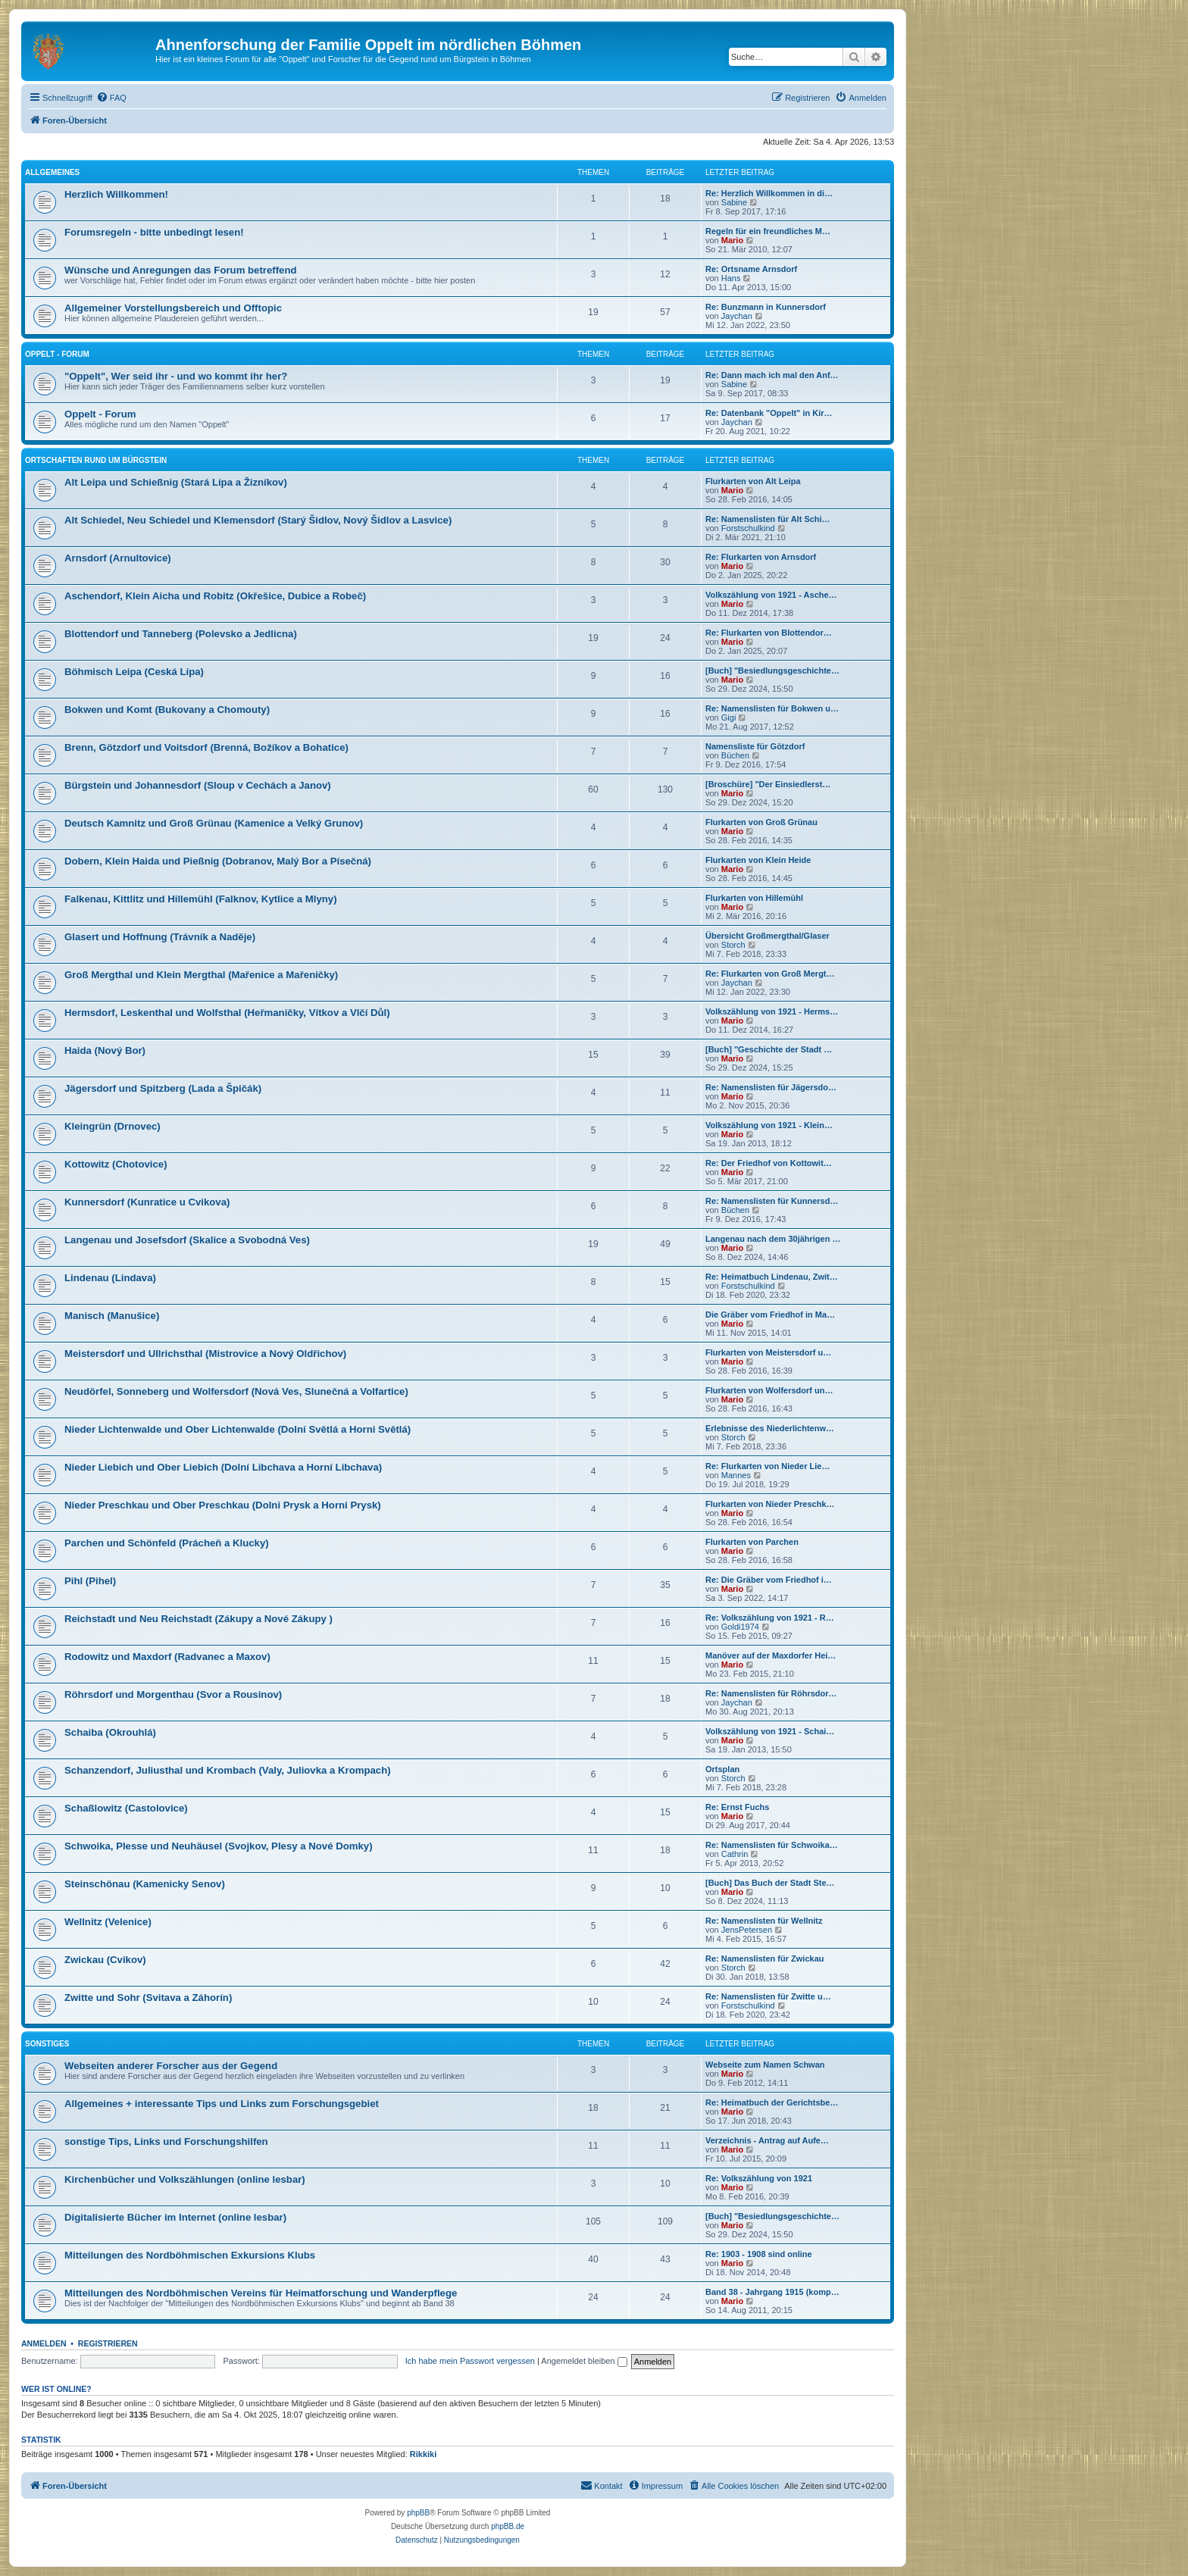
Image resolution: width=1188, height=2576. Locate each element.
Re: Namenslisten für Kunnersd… (771, 1200)
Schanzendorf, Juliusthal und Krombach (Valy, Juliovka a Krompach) (227, 1770)
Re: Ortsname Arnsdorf (751, 269)
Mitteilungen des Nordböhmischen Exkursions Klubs (189, 2255)
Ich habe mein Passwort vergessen (470, 2360)
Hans (731, 278)
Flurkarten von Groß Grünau (761, 822)
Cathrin (734, 1854)
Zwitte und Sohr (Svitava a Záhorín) (148, 1997)
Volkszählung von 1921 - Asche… (771, 594)
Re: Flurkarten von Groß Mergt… (770, 973)
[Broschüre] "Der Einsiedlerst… (767, 784)
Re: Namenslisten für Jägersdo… (770, 1087)
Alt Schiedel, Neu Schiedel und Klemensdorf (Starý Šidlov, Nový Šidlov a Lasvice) (258, 520)
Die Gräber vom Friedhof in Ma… (770, 1314)
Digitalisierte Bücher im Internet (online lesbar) (175, 2217)
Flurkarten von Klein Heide (758, 859)
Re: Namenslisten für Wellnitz (763, 1920)
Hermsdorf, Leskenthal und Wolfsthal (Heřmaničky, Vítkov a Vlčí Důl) (227, 1012)
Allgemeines (52, 172)
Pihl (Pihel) (90, 1581)
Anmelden (44, 2343)
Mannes (736, 1475)
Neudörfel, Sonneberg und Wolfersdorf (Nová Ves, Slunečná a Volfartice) (236, 1391)
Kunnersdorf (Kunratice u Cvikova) (147, 1202)
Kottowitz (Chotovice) (115, 1164)
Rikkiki (423, 2454)
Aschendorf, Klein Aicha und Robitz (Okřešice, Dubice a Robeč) (215, 596)
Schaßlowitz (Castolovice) (126, 1808)
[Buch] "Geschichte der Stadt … (768, 1049)
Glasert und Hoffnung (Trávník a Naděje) (159, 937)
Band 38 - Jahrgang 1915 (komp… (772, 2291)
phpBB (418, 2513)
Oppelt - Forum (57, 354)
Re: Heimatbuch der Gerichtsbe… (771, 2102)
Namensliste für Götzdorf (755, 746)
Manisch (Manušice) (111, 1315)
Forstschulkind (748, 528)
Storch (733, 944)
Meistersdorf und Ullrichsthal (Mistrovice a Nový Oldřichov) (205, 1353)
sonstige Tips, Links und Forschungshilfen (166, 2141)
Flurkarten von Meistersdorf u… (768, 1352)
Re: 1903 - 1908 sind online (758, 2254)
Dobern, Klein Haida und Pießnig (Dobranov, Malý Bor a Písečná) (217, 861)
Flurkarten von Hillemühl (754, 897)
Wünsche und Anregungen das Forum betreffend (180, 270)
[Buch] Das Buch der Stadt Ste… (770, 1882)
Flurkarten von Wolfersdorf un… (769, 1390)
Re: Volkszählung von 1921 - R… (769, 1617)
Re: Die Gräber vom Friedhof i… (768, 1579)
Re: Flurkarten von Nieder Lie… (767, 1466)
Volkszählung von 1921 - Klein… (769, 1125)
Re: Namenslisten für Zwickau (764, 1958)
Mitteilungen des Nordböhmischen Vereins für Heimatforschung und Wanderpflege (260, 2293)
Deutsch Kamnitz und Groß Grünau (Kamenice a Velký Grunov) (213, 823)
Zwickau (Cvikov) (105, 1959)
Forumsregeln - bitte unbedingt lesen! (154, 232)
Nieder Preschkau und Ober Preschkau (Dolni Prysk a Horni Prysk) (222, 1505)
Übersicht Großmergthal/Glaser (767, 935)
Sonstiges (47, 2044)
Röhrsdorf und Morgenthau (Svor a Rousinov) (173, 1694)
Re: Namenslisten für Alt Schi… (767, 519)
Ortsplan (722, 1769)
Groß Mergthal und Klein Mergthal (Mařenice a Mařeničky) (201, 974)
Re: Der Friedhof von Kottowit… (768, 1163)
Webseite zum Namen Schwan (765, 2064)
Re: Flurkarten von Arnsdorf (760, 556)
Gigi (728, 717)
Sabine (734, 202)
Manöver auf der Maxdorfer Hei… (770, 1655)
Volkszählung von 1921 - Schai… (769, 1731)
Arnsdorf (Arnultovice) (117, 558)
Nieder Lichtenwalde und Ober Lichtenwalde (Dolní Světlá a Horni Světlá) (237, 1429)
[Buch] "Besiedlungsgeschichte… (772, 670)
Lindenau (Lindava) (110, 1277)
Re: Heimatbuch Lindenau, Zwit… (771, 1276)
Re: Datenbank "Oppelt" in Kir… (769, 412)
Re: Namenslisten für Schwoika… (771, 1844)
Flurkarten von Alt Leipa (753, 481)
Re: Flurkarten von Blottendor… (768, 632)
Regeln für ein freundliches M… (767, 231)
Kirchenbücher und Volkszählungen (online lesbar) (184, 2179)
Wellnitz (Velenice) (108, 1921)
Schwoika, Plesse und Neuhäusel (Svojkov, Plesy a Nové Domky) (218, 1846)
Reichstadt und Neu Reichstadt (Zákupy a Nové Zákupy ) (198, 1618)
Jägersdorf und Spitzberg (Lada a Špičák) (162, 1088)
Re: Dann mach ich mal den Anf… (772, 375)
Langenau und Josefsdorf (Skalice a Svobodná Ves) (187, 1240)
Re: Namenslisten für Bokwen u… (772, 708)
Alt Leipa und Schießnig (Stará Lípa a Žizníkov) (175, 482)
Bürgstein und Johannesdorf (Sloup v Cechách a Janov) (197, 785)
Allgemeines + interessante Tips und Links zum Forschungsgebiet (221, 2103)
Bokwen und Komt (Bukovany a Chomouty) (167, 709)
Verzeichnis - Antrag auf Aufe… (767, 2140)
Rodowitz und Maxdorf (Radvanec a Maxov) (167, 1656)
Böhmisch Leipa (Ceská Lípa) (134, 671)
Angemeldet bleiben (584, 2360)
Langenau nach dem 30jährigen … (773, 1238)
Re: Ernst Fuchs (737, 1807)
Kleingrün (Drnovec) (112, 1126)
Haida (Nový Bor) (104, 1050)
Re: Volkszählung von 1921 (758, 2178)
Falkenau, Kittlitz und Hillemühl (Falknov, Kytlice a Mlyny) (200, 899)
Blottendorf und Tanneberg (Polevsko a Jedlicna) (180, 633)
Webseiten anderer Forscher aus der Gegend (170, 2065)
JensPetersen (746, 1929)
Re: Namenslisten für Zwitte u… (768, 1996)
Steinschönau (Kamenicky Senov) (144, 1884)
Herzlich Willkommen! (116, 194)
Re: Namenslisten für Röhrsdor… (771, 1693)
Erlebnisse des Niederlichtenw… (769, 1428)
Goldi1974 (740, 1626)
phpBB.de (507, 2526)
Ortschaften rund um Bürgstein (96, 460)
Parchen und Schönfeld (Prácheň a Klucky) (166, 1543)
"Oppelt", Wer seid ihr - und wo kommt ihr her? (175, 376)
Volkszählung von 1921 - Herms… (771, 1011)
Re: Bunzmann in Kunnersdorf (765, 306)
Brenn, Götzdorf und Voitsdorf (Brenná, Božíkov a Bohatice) (206, 747)
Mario (732, 240)
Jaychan (736, 315)
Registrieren (108, 2343)
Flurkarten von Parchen (752, 1541)
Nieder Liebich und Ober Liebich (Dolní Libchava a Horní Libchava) (223, 1467)
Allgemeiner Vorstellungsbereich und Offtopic (173, 308)
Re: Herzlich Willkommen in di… (769, 193)
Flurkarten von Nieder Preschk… (770, 1503)
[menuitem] (111, 98)
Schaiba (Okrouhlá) (110, 1732)
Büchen (735, 755)
